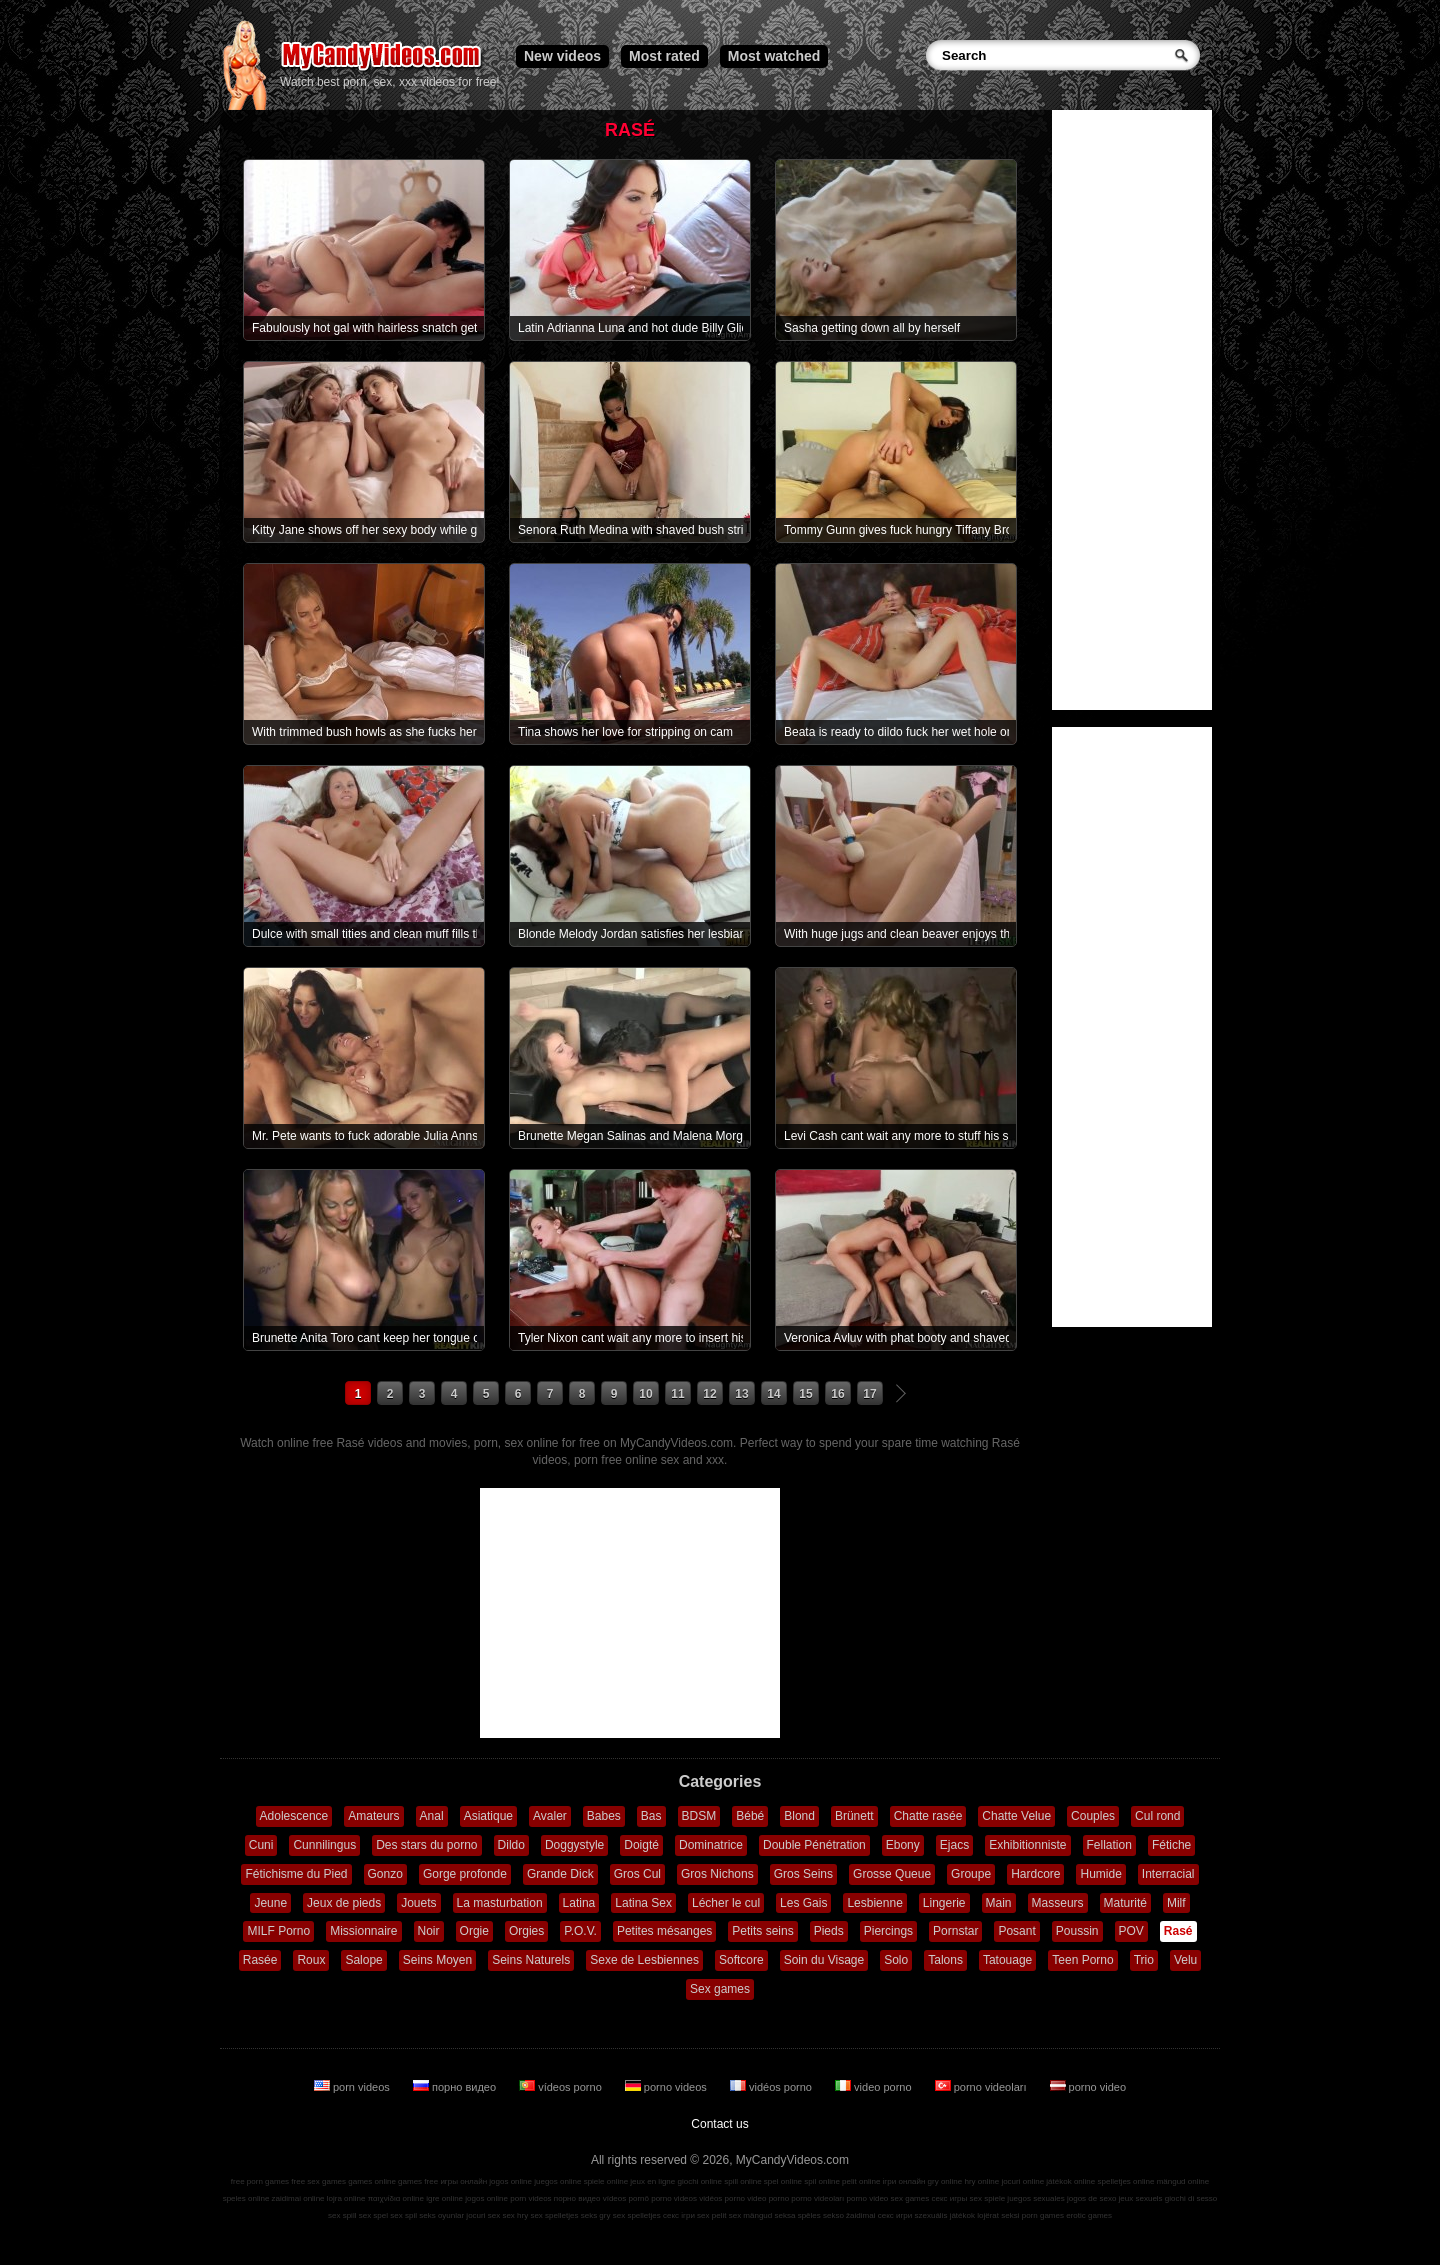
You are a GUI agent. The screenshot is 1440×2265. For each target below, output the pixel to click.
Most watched (774, 56)
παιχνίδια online (396, 2198)
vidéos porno (772, 2087)
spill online (742, 2181)
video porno (875, 2087)
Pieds (829, 1931)
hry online (981, 2181)
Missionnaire (363, 1931)
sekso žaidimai (849, 2215)
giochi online (700, 2181)
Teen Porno (1082, 1960)
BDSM (699, 1816)
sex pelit (711, 2215)
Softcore (741, 1960)
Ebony (903, 1845)
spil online (822, 2181)
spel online (783, 2181)
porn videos (353, 2087)
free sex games (318, 2181)
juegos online (557, 2181)
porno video (1088, 2087)
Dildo (511, 1845)
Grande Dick (560, 1874)
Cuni (261, 1845)
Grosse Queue (892, 1874)
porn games (1043, 2215)
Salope (363, 1960)
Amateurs (373, 1816)
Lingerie (944, 1903)
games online (372, 2181)
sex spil (403, 2215)
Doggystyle (574, 1845)
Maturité (1125, 1903)
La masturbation (500, 1903)
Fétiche (1171, 1845)
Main (999, 1903)
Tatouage (1007, 1960)
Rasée (260, 1960)
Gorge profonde (465, 1874)
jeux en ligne (652, 2181)
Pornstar (955, 1931)
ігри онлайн (904, 2181)
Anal (432, 1816)
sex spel (373, 2215)
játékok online (1070, 2181)
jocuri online (1022, 2181)
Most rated (664, 56)
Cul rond (1157, 1816)
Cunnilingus (324, 1845)
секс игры (949, 2198)
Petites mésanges (664, 1931)
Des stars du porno (426, 1845)
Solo (896, 1960)
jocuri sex (483, 2215)
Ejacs (954, 1845)
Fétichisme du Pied (296, 1874)
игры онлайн (463, 2181)
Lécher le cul (726, 1903)
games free (418, 2181)
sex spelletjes (554, 2215)
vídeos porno (562, 2087)
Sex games (720, 1989)
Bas (651, 1816)
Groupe (971, 1874)
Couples (1093, 1816)
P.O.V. (580, 1931)
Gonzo (385, 1874)
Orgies (526, 1931)
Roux (311, 1960)
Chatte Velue (1016, 1816)
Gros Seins (803, 1874)
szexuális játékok (945, 2215)
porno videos (667, 2087)
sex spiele (988, 2198)
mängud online (1183, 2181)
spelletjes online (1125, 2181)
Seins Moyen (437, 1960)
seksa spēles (798, 2215)
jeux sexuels (1141, 2198)
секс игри (895, 2215)
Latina (579, 1903)
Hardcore (1035, 1874)
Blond (799, 1816)
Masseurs (1058, 1903)
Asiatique (488, 1816)
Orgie (474, 1931)
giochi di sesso (1191, 2198)
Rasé (1178, 1931)
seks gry (596, 2215)
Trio (1144, 1960)
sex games (910, 2198)
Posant (1016, 1931)
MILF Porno (278, 1931)
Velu (1185, 1960)
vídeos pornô (626, 2198)
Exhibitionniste (1027, 1845)
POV (1131, 1931)
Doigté (641, 1845)
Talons (945, 1960)
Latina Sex (643, 1903)
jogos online (510, 2181)
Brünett (854, 1816)
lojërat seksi (998, 2215)
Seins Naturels (531, 1960)
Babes (604, 1816)
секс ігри (679, 2215)
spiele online (606, 2181)
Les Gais (803, 1903)
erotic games (1089, 2215)
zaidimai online (298, 2198)
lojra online (346, 2198)
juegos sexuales (1035, 2198)
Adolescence (294, 1816)
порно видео (456, 2087)
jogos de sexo (1091, 2198)
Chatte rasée (928, 1816)
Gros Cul (637, 1874)
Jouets (418, 1903)
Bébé (750, 1816)
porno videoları (982, 2087)
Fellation (1109, 1845)
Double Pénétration (814, 1845)
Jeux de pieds (344, 1903)
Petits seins (762, 1931)
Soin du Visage (824, 1960)
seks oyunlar (441, 2215)
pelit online (861, 2181)
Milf (1176, 1903)
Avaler (550, 1816)
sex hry (515, 2215)
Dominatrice (711, 1845)
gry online (945, 2181)
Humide (1100, 1874)
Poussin (1077, 1931)
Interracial (1168, 1874)
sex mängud (751, 2215)
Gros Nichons (717, 1874)
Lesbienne (874, 1903)
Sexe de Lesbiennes (644, 1960)
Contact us (719, 2124)
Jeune (270, 1903)
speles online (246, 2198)
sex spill (342, 2215)
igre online (444, 2198)
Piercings (888, 1931)
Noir (429, 1931)
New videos (562, 56)
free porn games (260, 2181)
